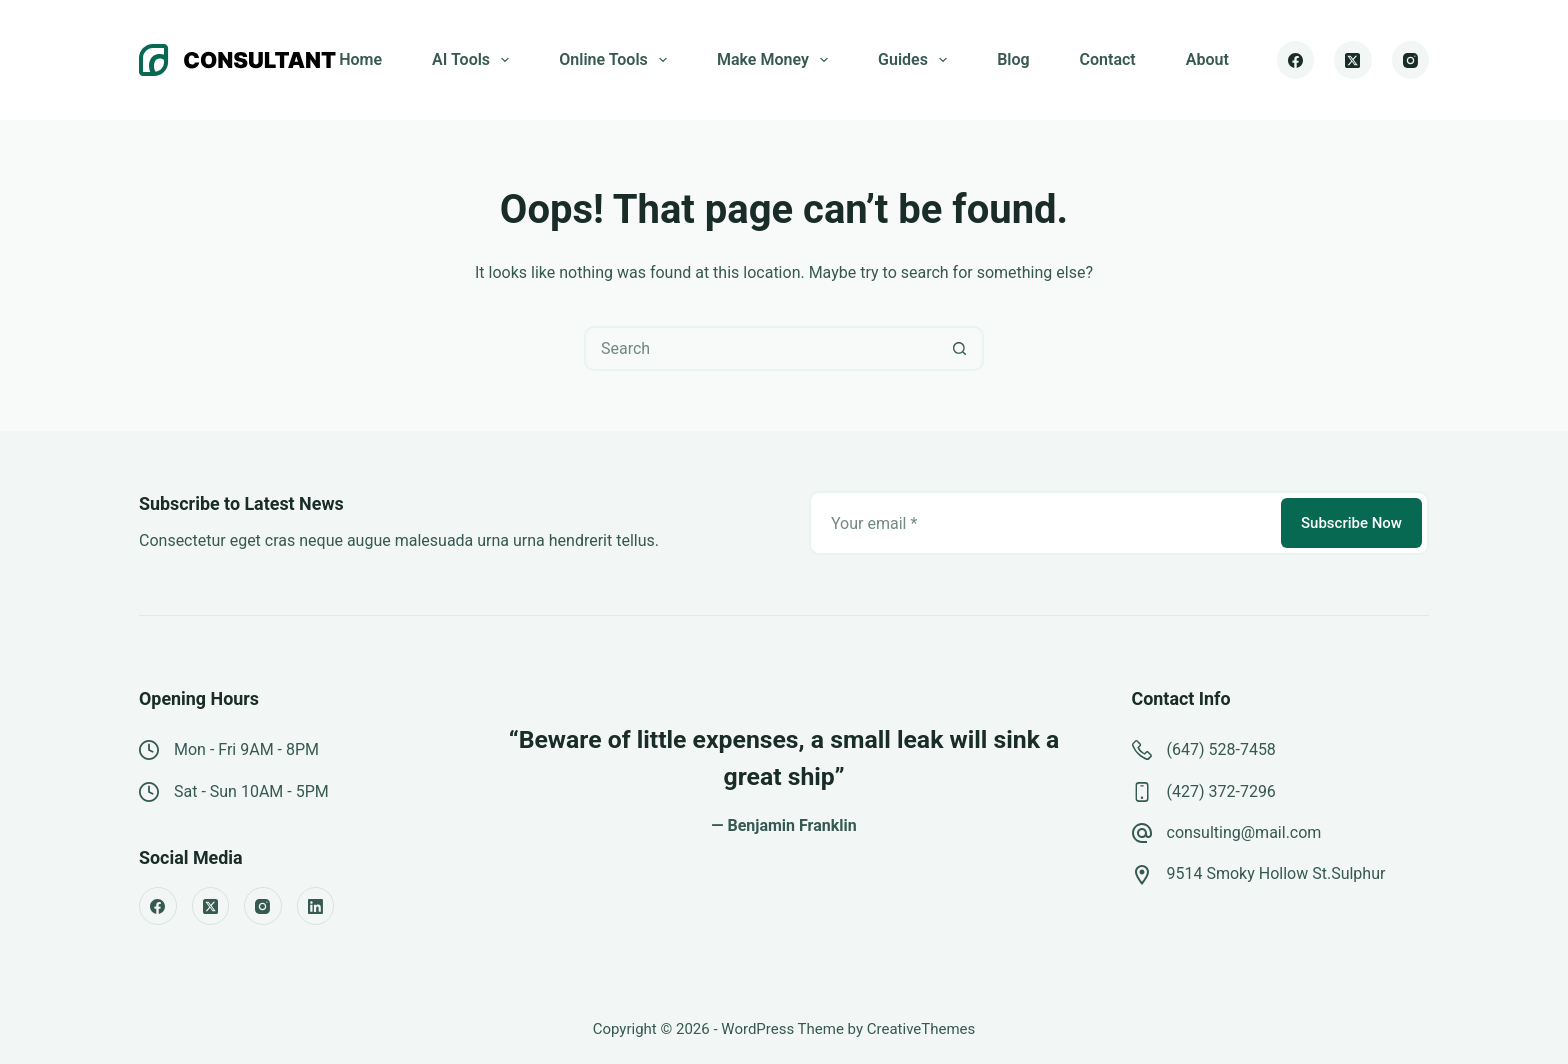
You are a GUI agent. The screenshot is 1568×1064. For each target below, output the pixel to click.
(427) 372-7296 (1221, 791)
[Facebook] (1296, 60)
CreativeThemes (921, 1029)
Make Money (776, 60)
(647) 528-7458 (1221, 749)
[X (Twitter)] (1353, 60)
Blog (1013, 59)
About (1207, 59)
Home (360, 59)
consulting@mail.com (1244, 832)
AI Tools (474, 60)
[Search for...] (761, 348)
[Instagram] (1411, 60)
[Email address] (1043, 523)
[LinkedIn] (316, 906)
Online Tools (617, 60)
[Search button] (959, 348)
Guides (916, 60)
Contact (1108, 59)
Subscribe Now (1351, 523)
